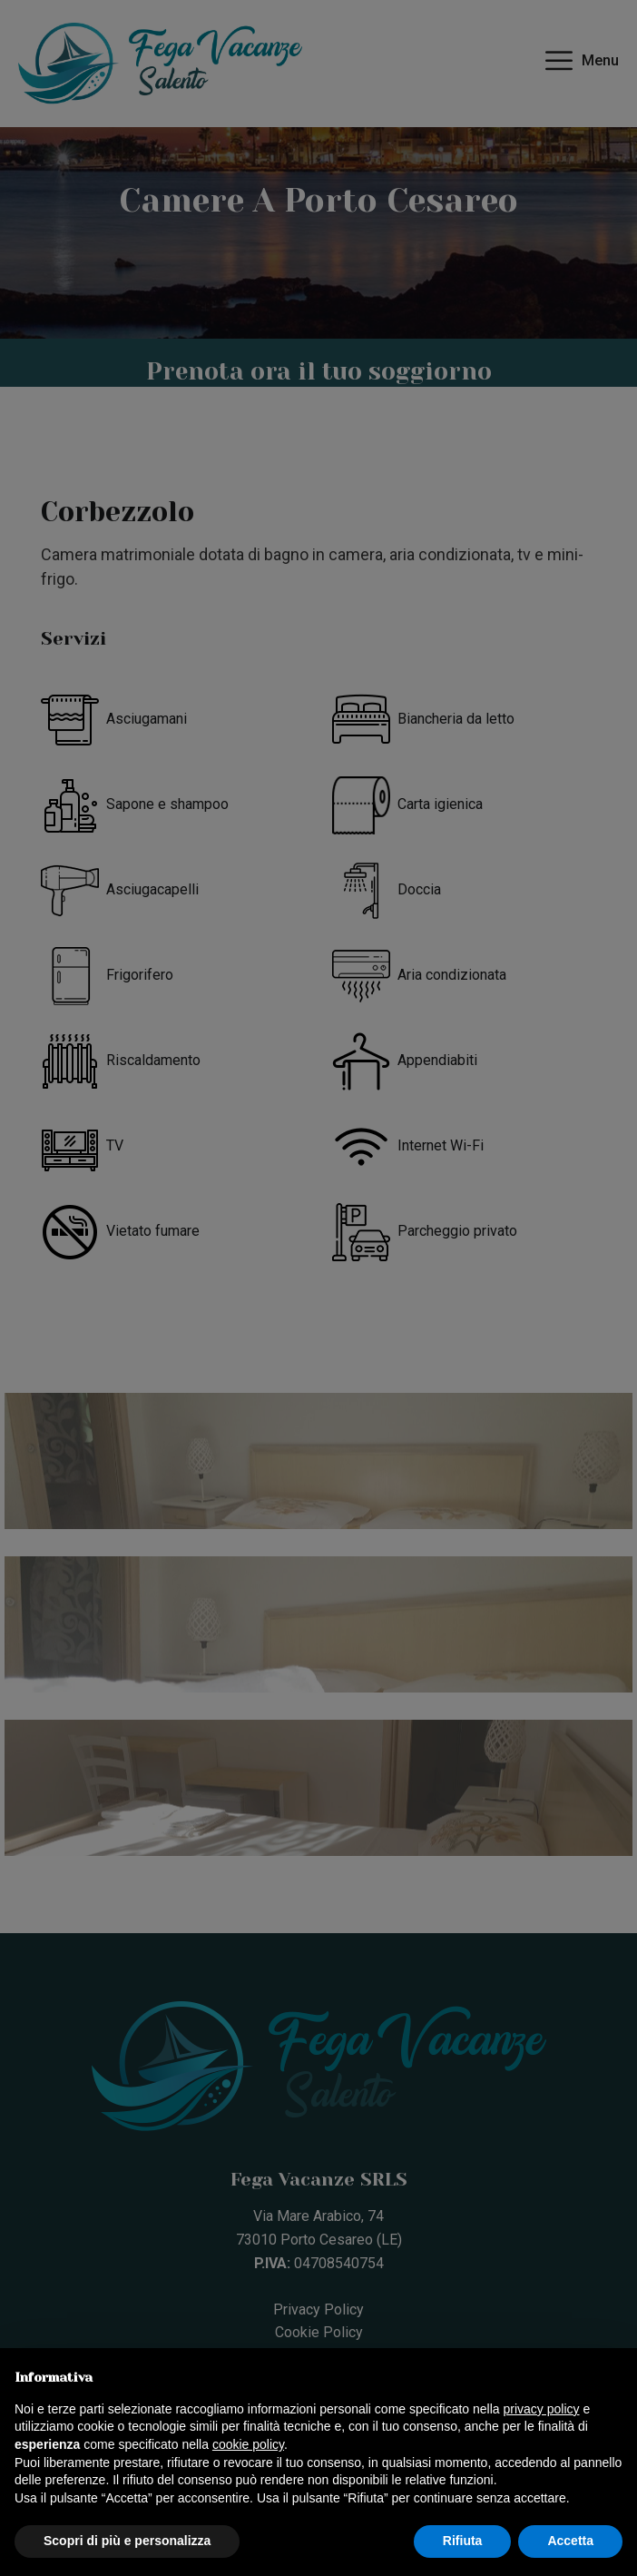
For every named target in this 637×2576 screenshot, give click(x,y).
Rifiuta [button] (463, 2540)
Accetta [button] (570, 2540)
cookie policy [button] (248, 2444)
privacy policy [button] (542, 2409)
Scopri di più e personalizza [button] (127, 2540)
